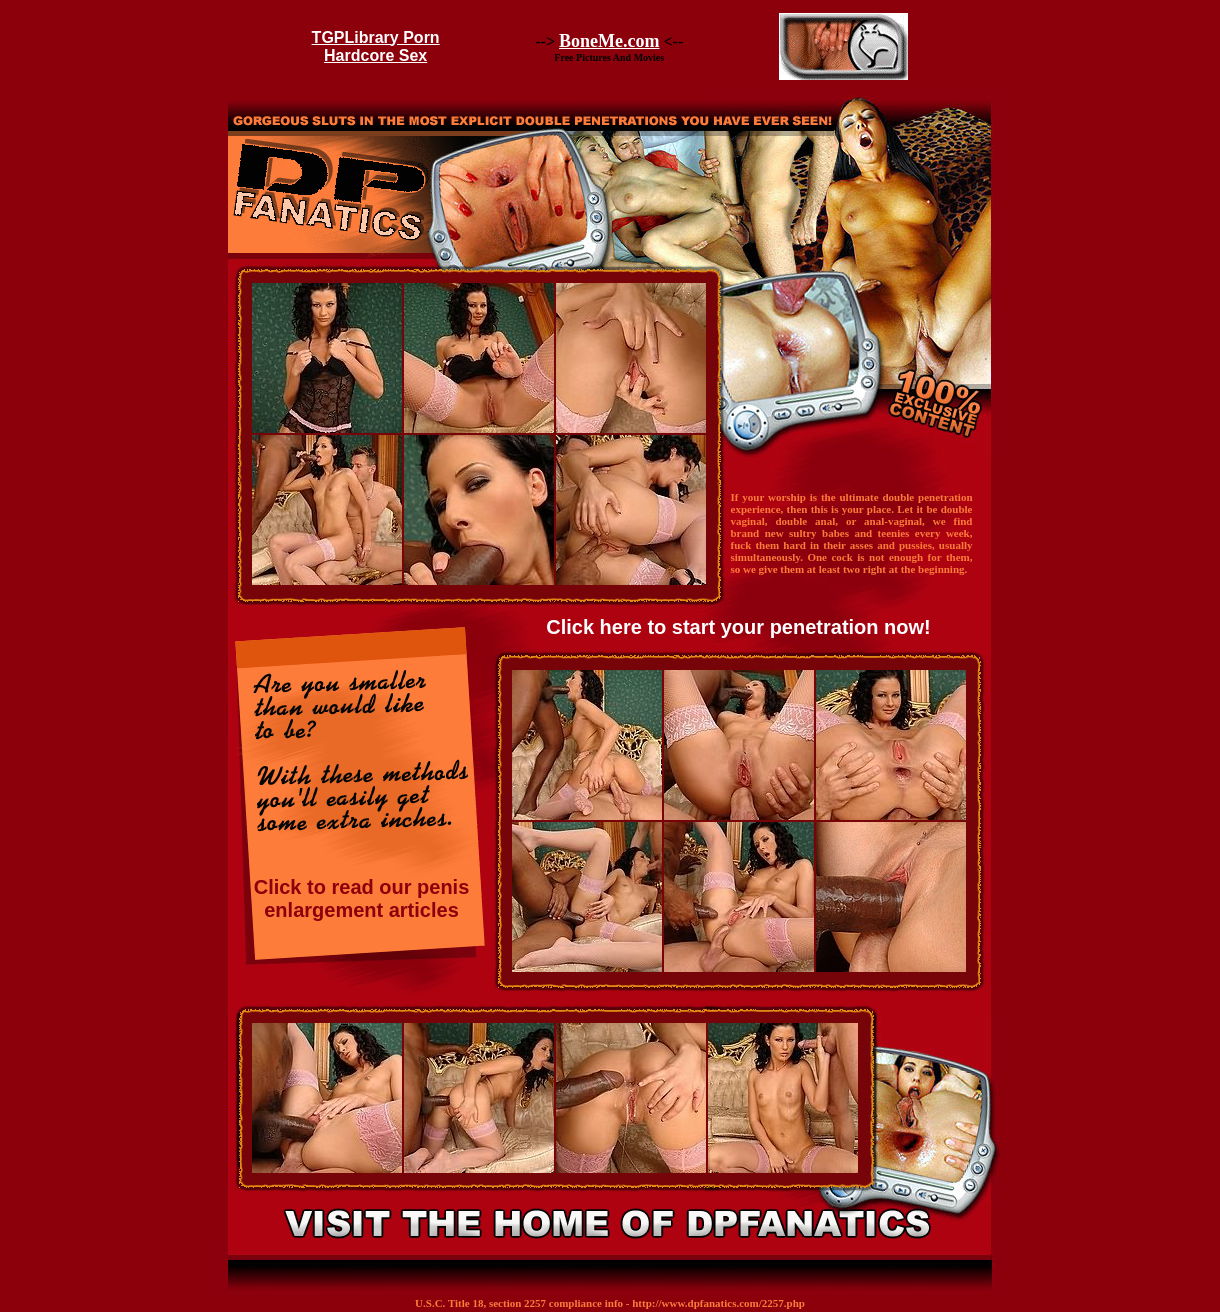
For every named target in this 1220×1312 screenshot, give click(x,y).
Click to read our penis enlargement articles (362, 898)
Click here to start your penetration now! (738, 627)
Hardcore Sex (375, 55)
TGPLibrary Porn (376, 37)
